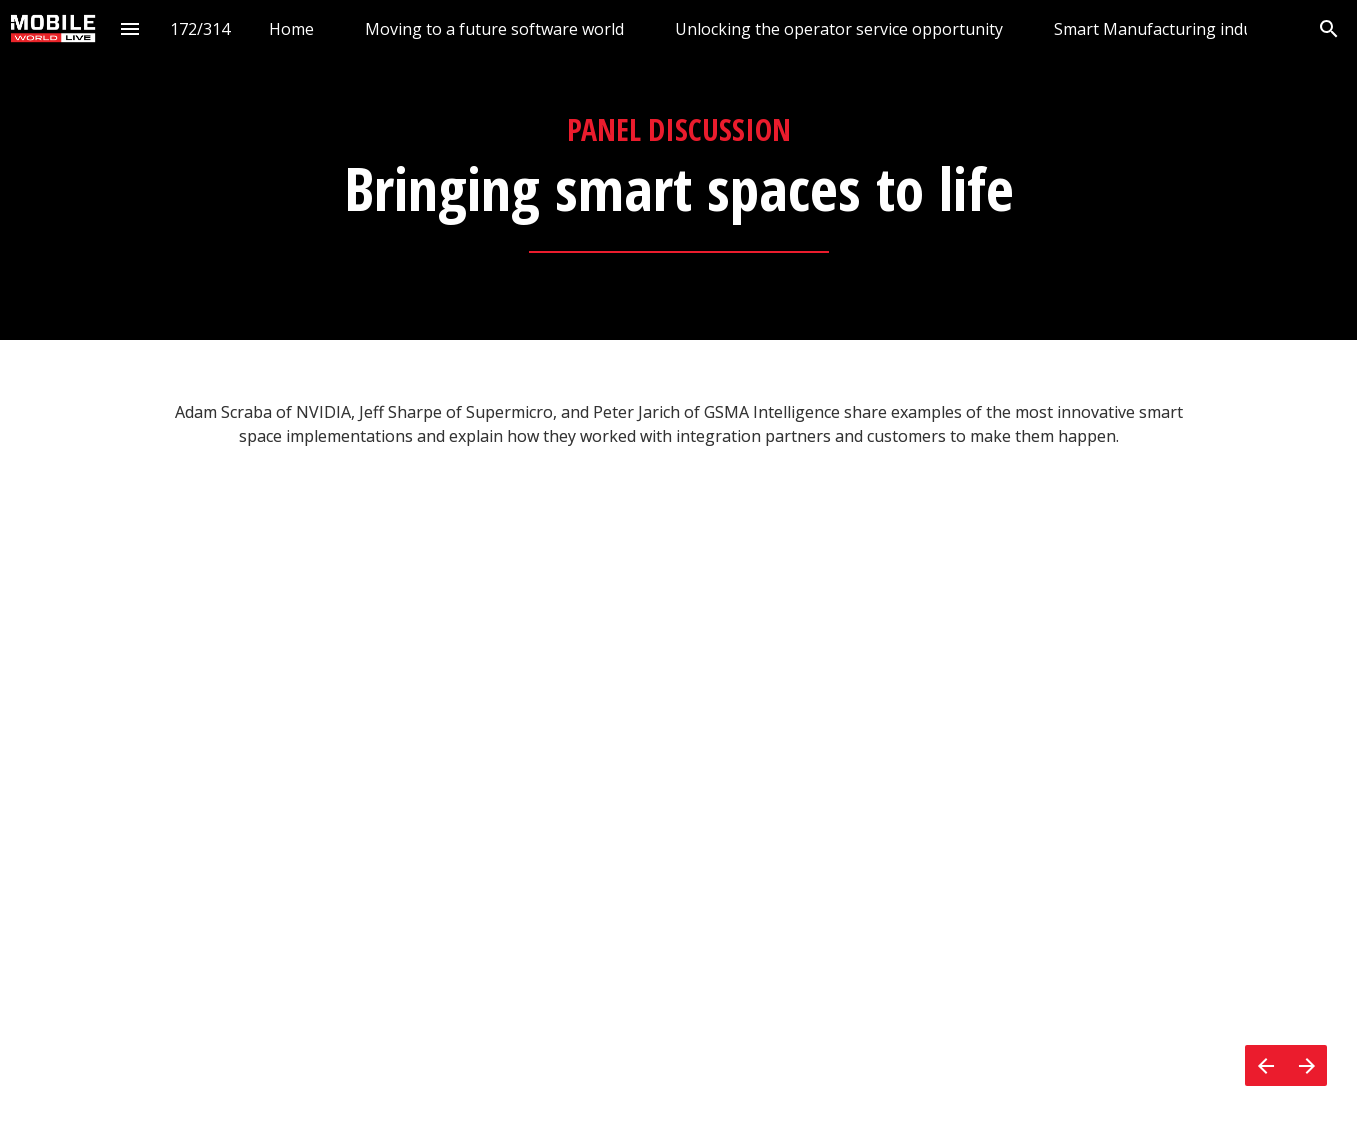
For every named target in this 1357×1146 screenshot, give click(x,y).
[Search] (1328, 28)
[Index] (130, 28)
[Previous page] (1265, 1065)
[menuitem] (291, 28)
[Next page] (1306, 1065)
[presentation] (678, 170)
